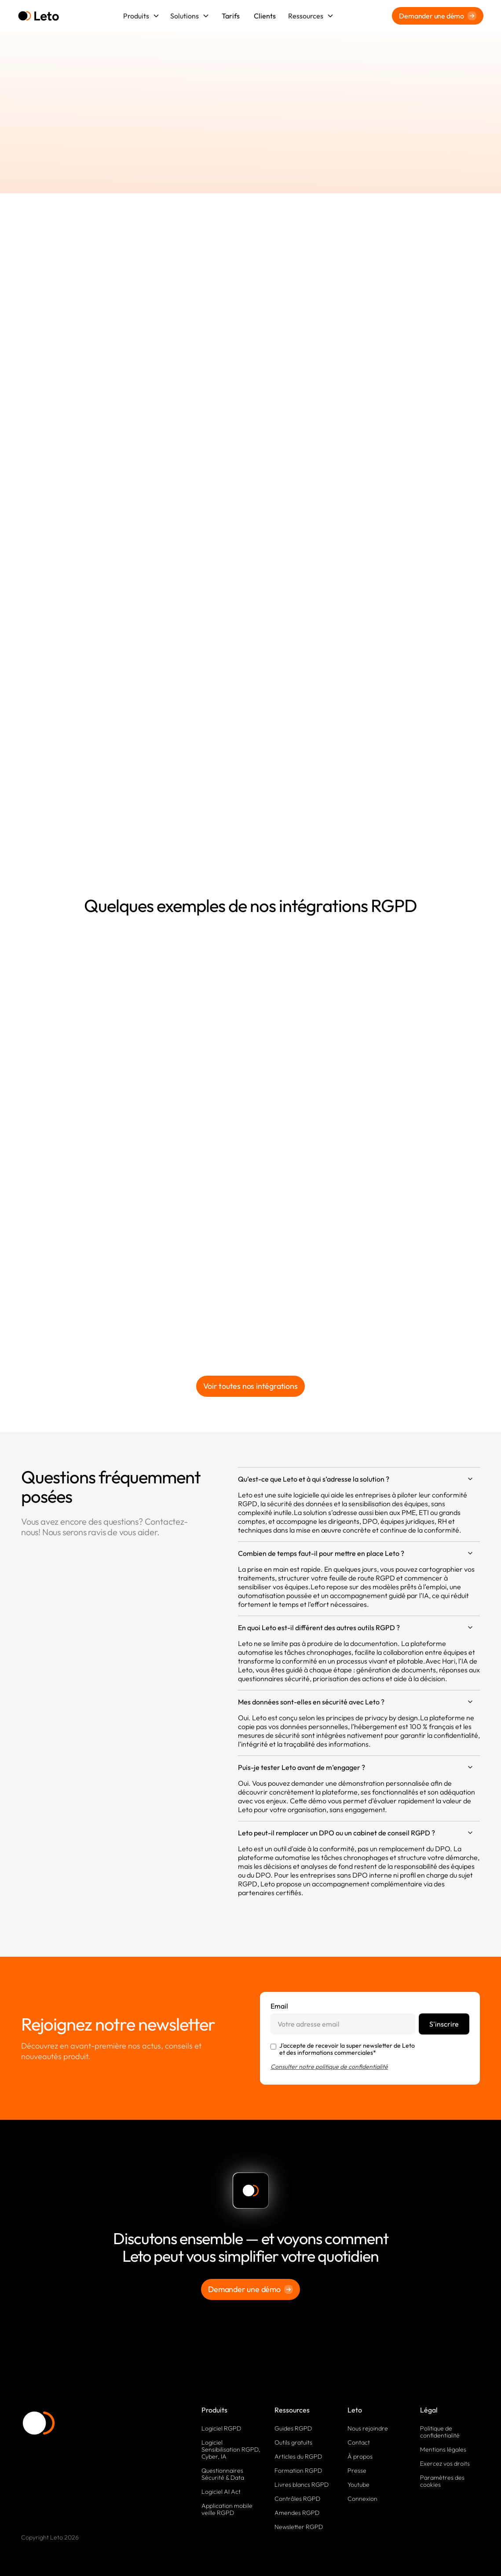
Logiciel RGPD (221, 2428)
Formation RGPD (298, 2470)
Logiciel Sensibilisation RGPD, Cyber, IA (230, 2449)
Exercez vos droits (445, 2463)
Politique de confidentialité (440, 2431)
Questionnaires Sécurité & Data (222, 2474)
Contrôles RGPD (297, 2499)
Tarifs (231, 15)
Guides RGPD (293, 2428)
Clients (265, 15)
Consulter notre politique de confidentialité (329, 2066)
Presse (356, 2470)
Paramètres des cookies (442, 2481)
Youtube (358, 2485)
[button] (141, 16)
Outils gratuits (293, 2442)
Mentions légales (443, 2449)
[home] (38, 16)
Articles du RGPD (298, 2456)
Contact (358, 2442)
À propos (360, 2456)
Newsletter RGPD (298, 2527)
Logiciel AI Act (221, 2492)
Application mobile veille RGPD (226, 2509)
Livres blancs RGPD (301, 2485)
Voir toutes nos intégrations (250, 1386)
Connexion (362, 2499)
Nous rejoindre (367, 2428)
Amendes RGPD (296, 2513)
